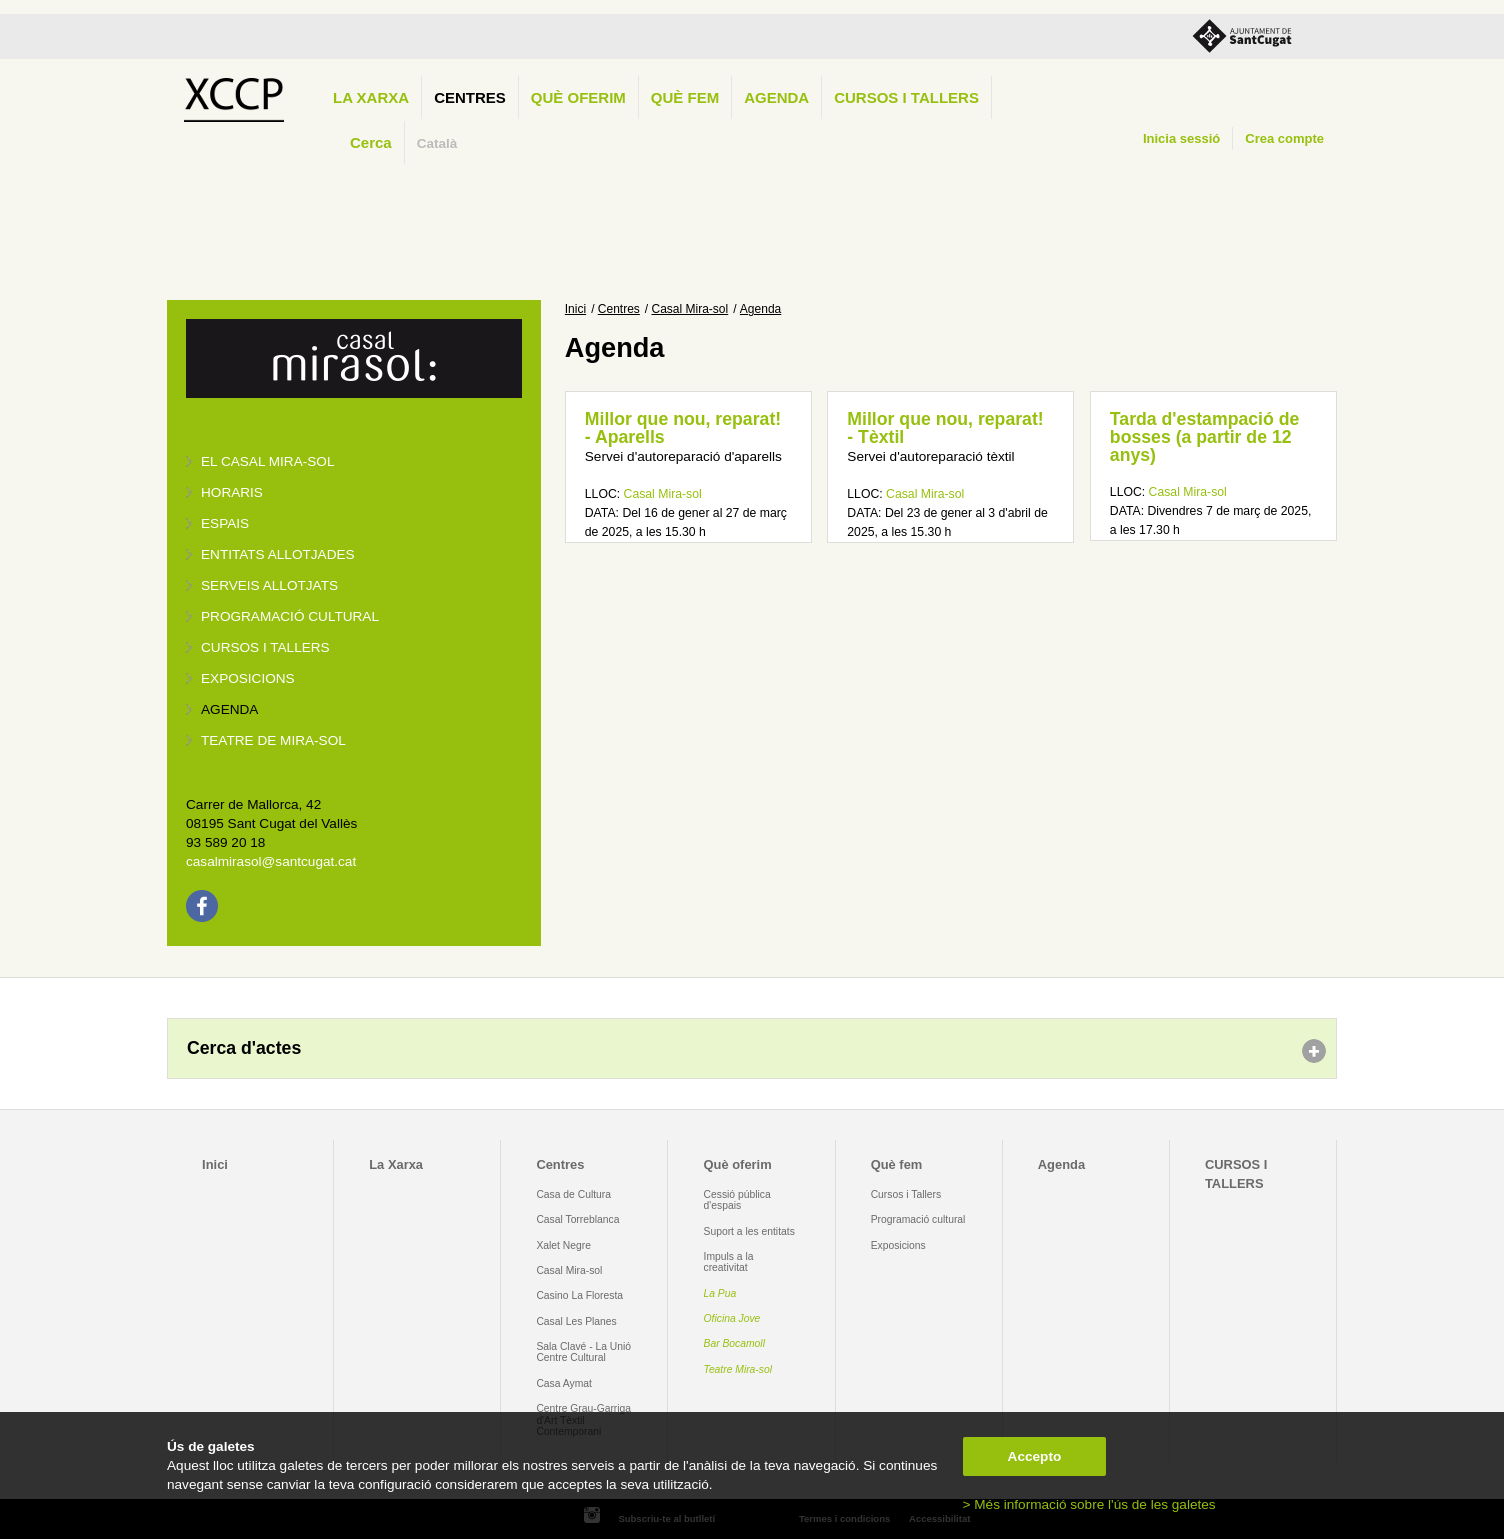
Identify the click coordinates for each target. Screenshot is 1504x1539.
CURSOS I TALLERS (906, 97)
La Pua (720, 1293)
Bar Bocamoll (734, 1343)
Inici (575, 309)
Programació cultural (290, 616)
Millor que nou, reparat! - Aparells (683, 428)
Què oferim (578, 97)
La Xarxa (371, 97)
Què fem (685, 97)
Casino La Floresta (579, 1295)
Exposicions (248, 678)
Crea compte (1284, 138)
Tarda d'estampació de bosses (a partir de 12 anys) (1205, 436)
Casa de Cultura (573, 1194)
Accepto (1035, 1456)
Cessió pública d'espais (737, 1200)
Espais (225, 523)
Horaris (232, 492)
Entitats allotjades (278, 554)
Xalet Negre (563, 1245)
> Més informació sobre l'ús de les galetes (1089, 1504)
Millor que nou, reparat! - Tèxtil (945, 428)
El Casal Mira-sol (267, 461)
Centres (470, 97)
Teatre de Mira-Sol (273, 740)
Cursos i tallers (265, 647)
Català (437, 143)
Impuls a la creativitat (729, 1262)
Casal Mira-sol (690, 309)
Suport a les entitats (749, 1231)
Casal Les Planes (576, 1321)
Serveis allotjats (269, 585)
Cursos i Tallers (906, 1194)
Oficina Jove (732, 1318)
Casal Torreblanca (577, 1219)
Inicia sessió (1181, 138)
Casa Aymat (564, 1383)
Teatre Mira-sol (738, 1369)
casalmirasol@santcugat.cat (271, 861)
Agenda (776, 97)
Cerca (371, 142)
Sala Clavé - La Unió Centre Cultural (583, 1352)
